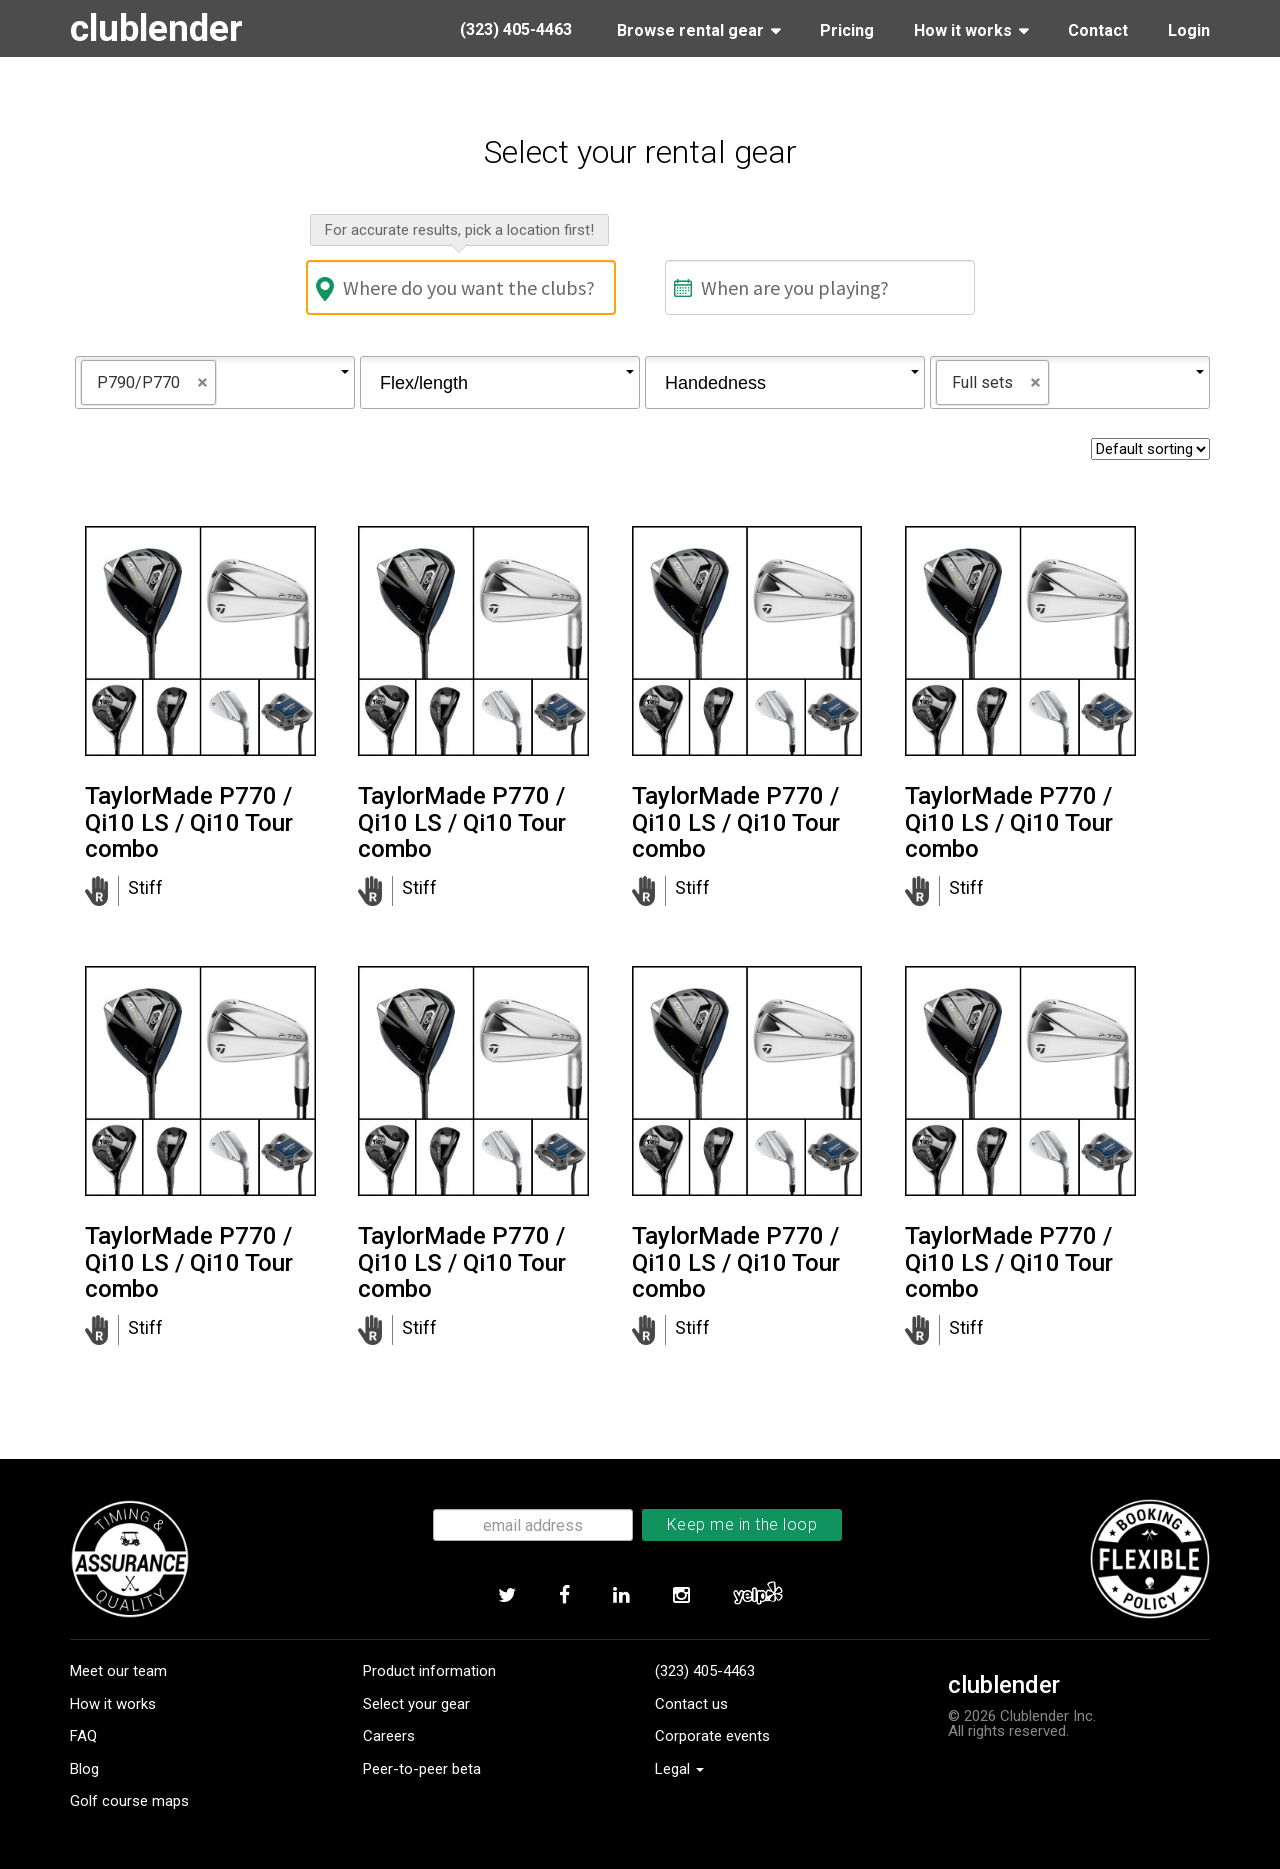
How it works (113, 1704)
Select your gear (416, 1704)
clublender (159, 28)
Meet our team (118, 1671)
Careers (389, 1736)
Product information (429, 1671)
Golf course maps (129, 1801)
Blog (84, 1769)
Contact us (691, 1704)
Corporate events (712, 1736)
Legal (679, 1769)
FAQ (83, 1736)
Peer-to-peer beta (422, 1769)
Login (1189, 30)
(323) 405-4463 (705, 1671)
